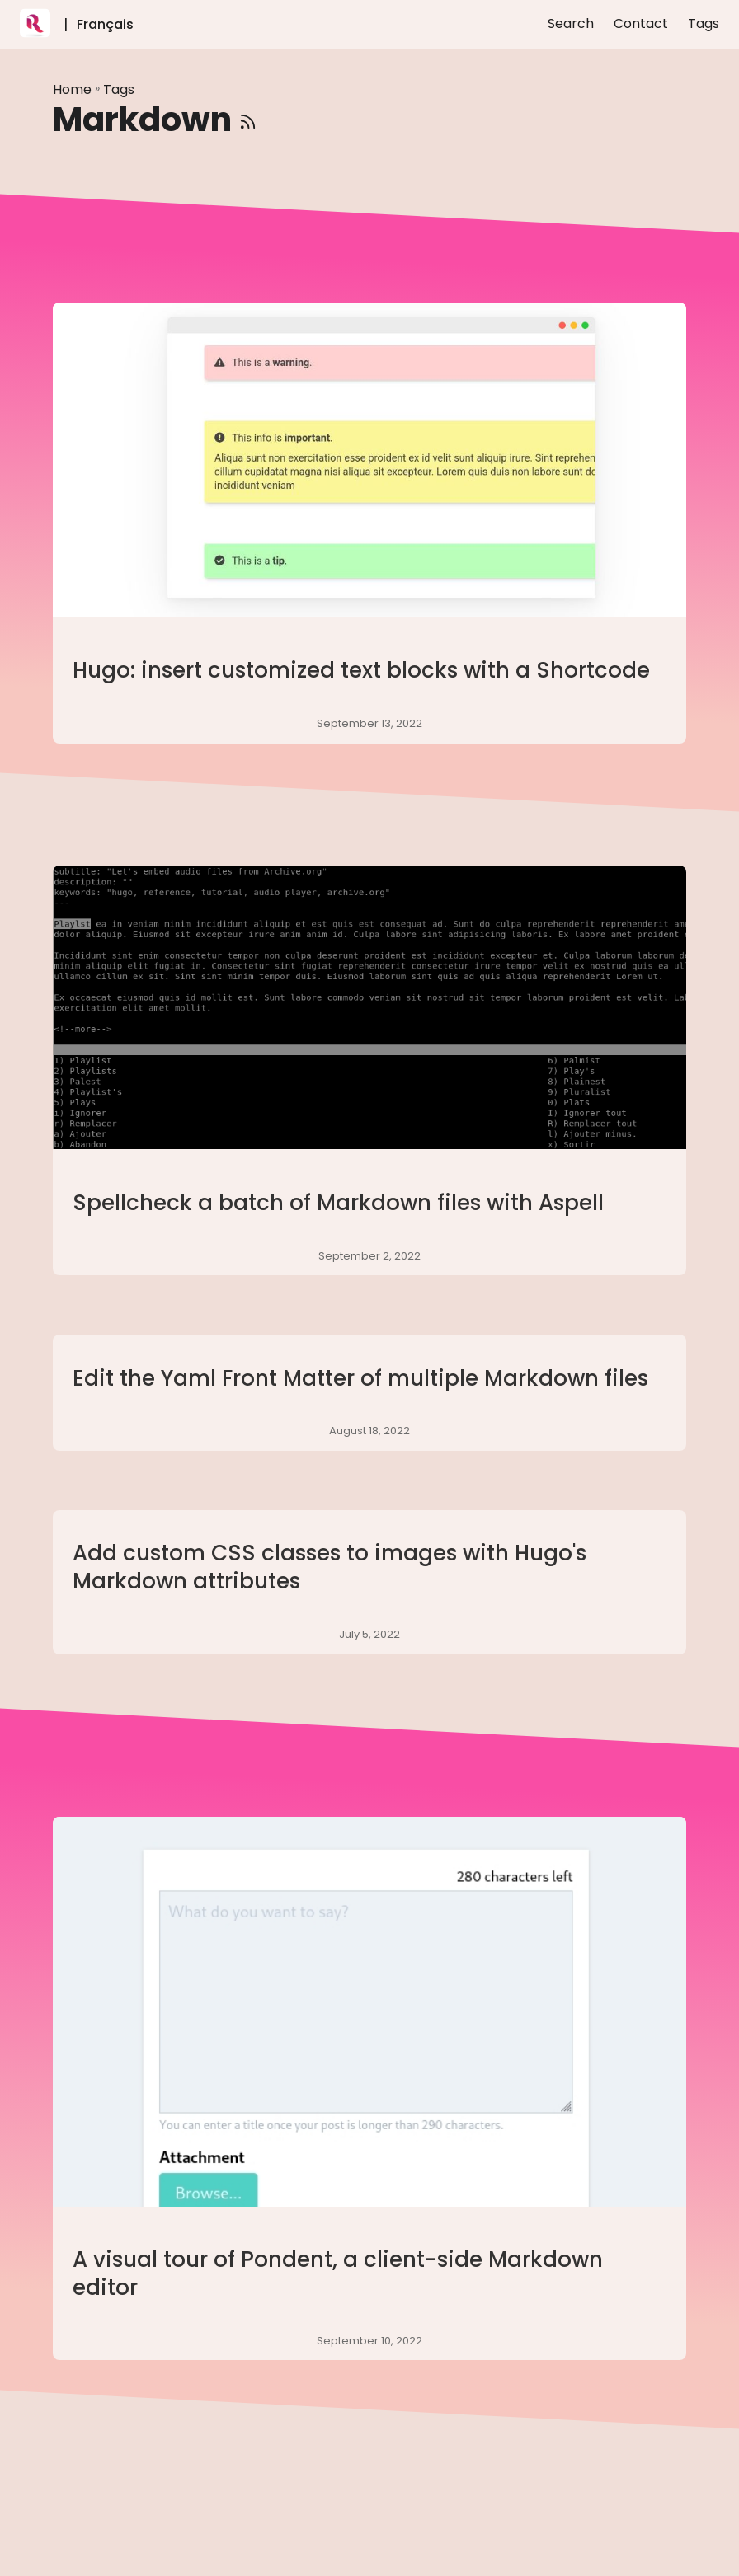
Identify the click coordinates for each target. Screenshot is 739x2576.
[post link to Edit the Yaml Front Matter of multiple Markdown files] (369, 1393)
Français (105, 24)
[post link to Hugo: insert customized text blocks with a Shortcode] (369, 523)
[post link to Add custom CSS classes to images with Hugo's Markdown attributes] (369, 1582)
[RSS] (247, 119)
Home (72, 89)
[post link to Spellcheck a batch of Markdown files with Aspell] (369, 1070)
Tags (118, 89)
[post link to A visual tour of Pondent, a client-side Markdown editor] (369, 2088)
